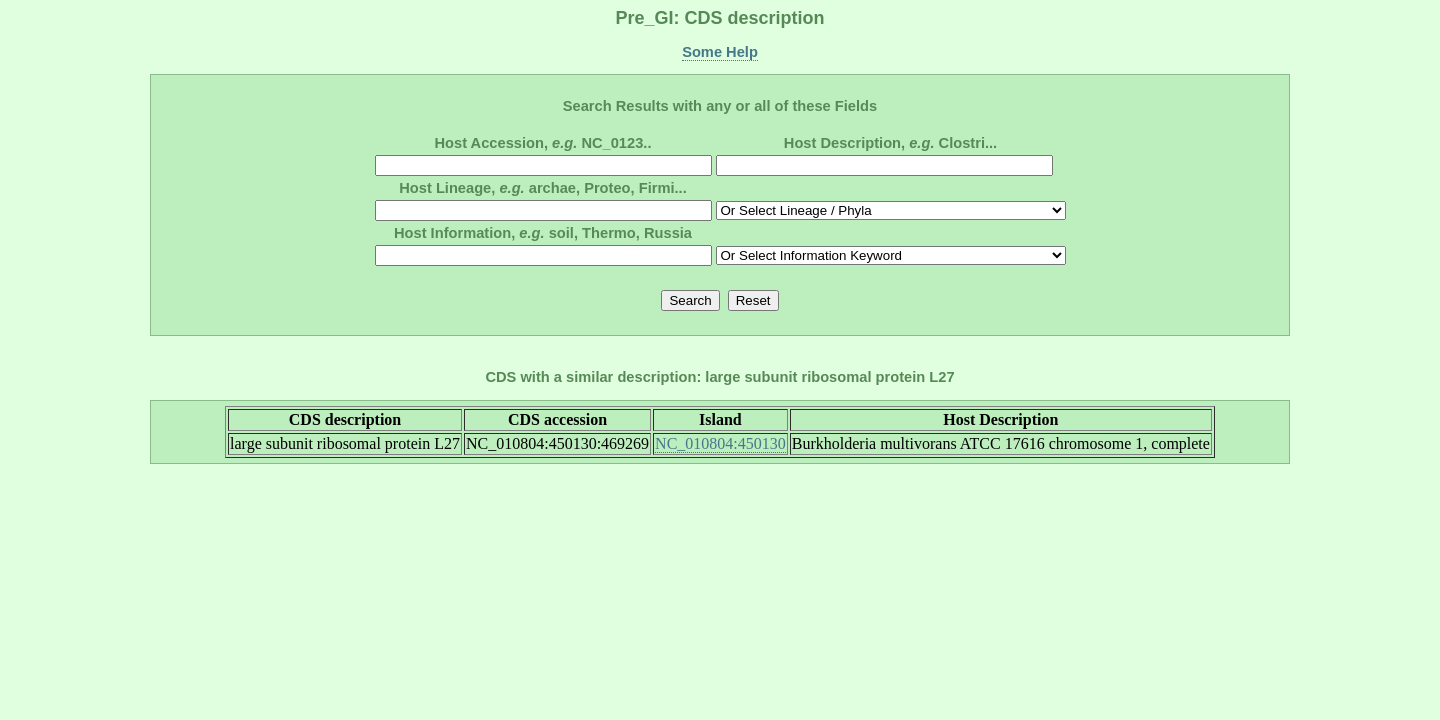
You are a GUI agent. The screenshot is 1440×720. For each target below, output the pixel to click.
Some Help (720, 52)
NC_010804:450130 (720, 443)
